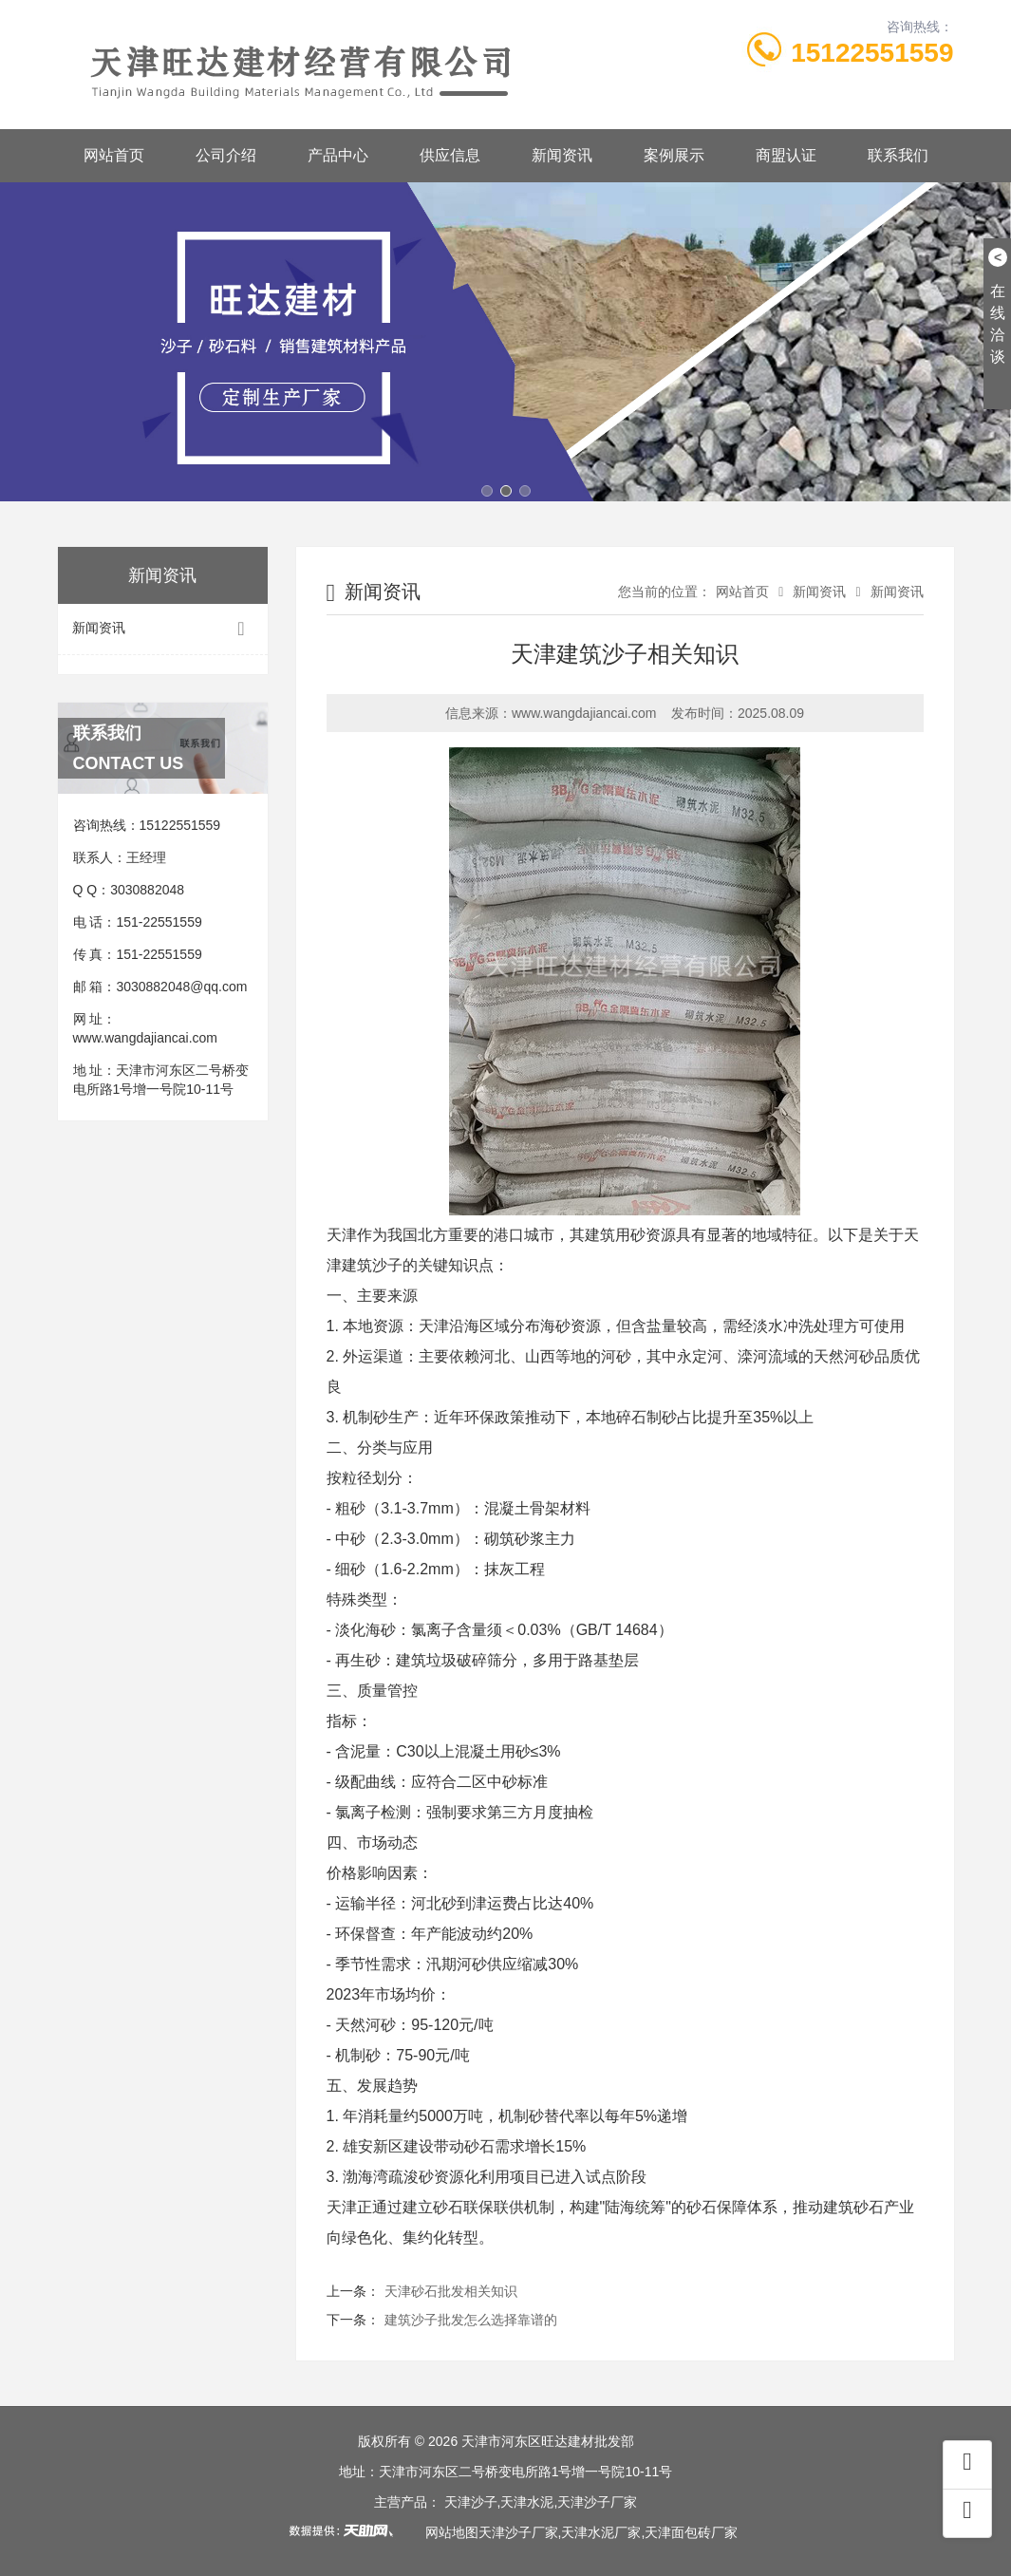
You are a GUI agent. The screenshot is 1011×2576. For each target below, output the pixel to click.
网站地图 (451, 2532)
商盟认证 (786, 155)
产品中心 (338, 155)
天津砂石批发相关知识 (450, 2291)
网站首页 (114, 155)
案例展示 (674, 155)
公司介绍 (226, 155)
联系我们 (898, 155)
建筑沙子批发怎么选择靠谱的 (470, 2319)
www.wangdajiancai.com (145, 1037)
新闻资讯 (562, 155)
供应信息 (450, 155)
